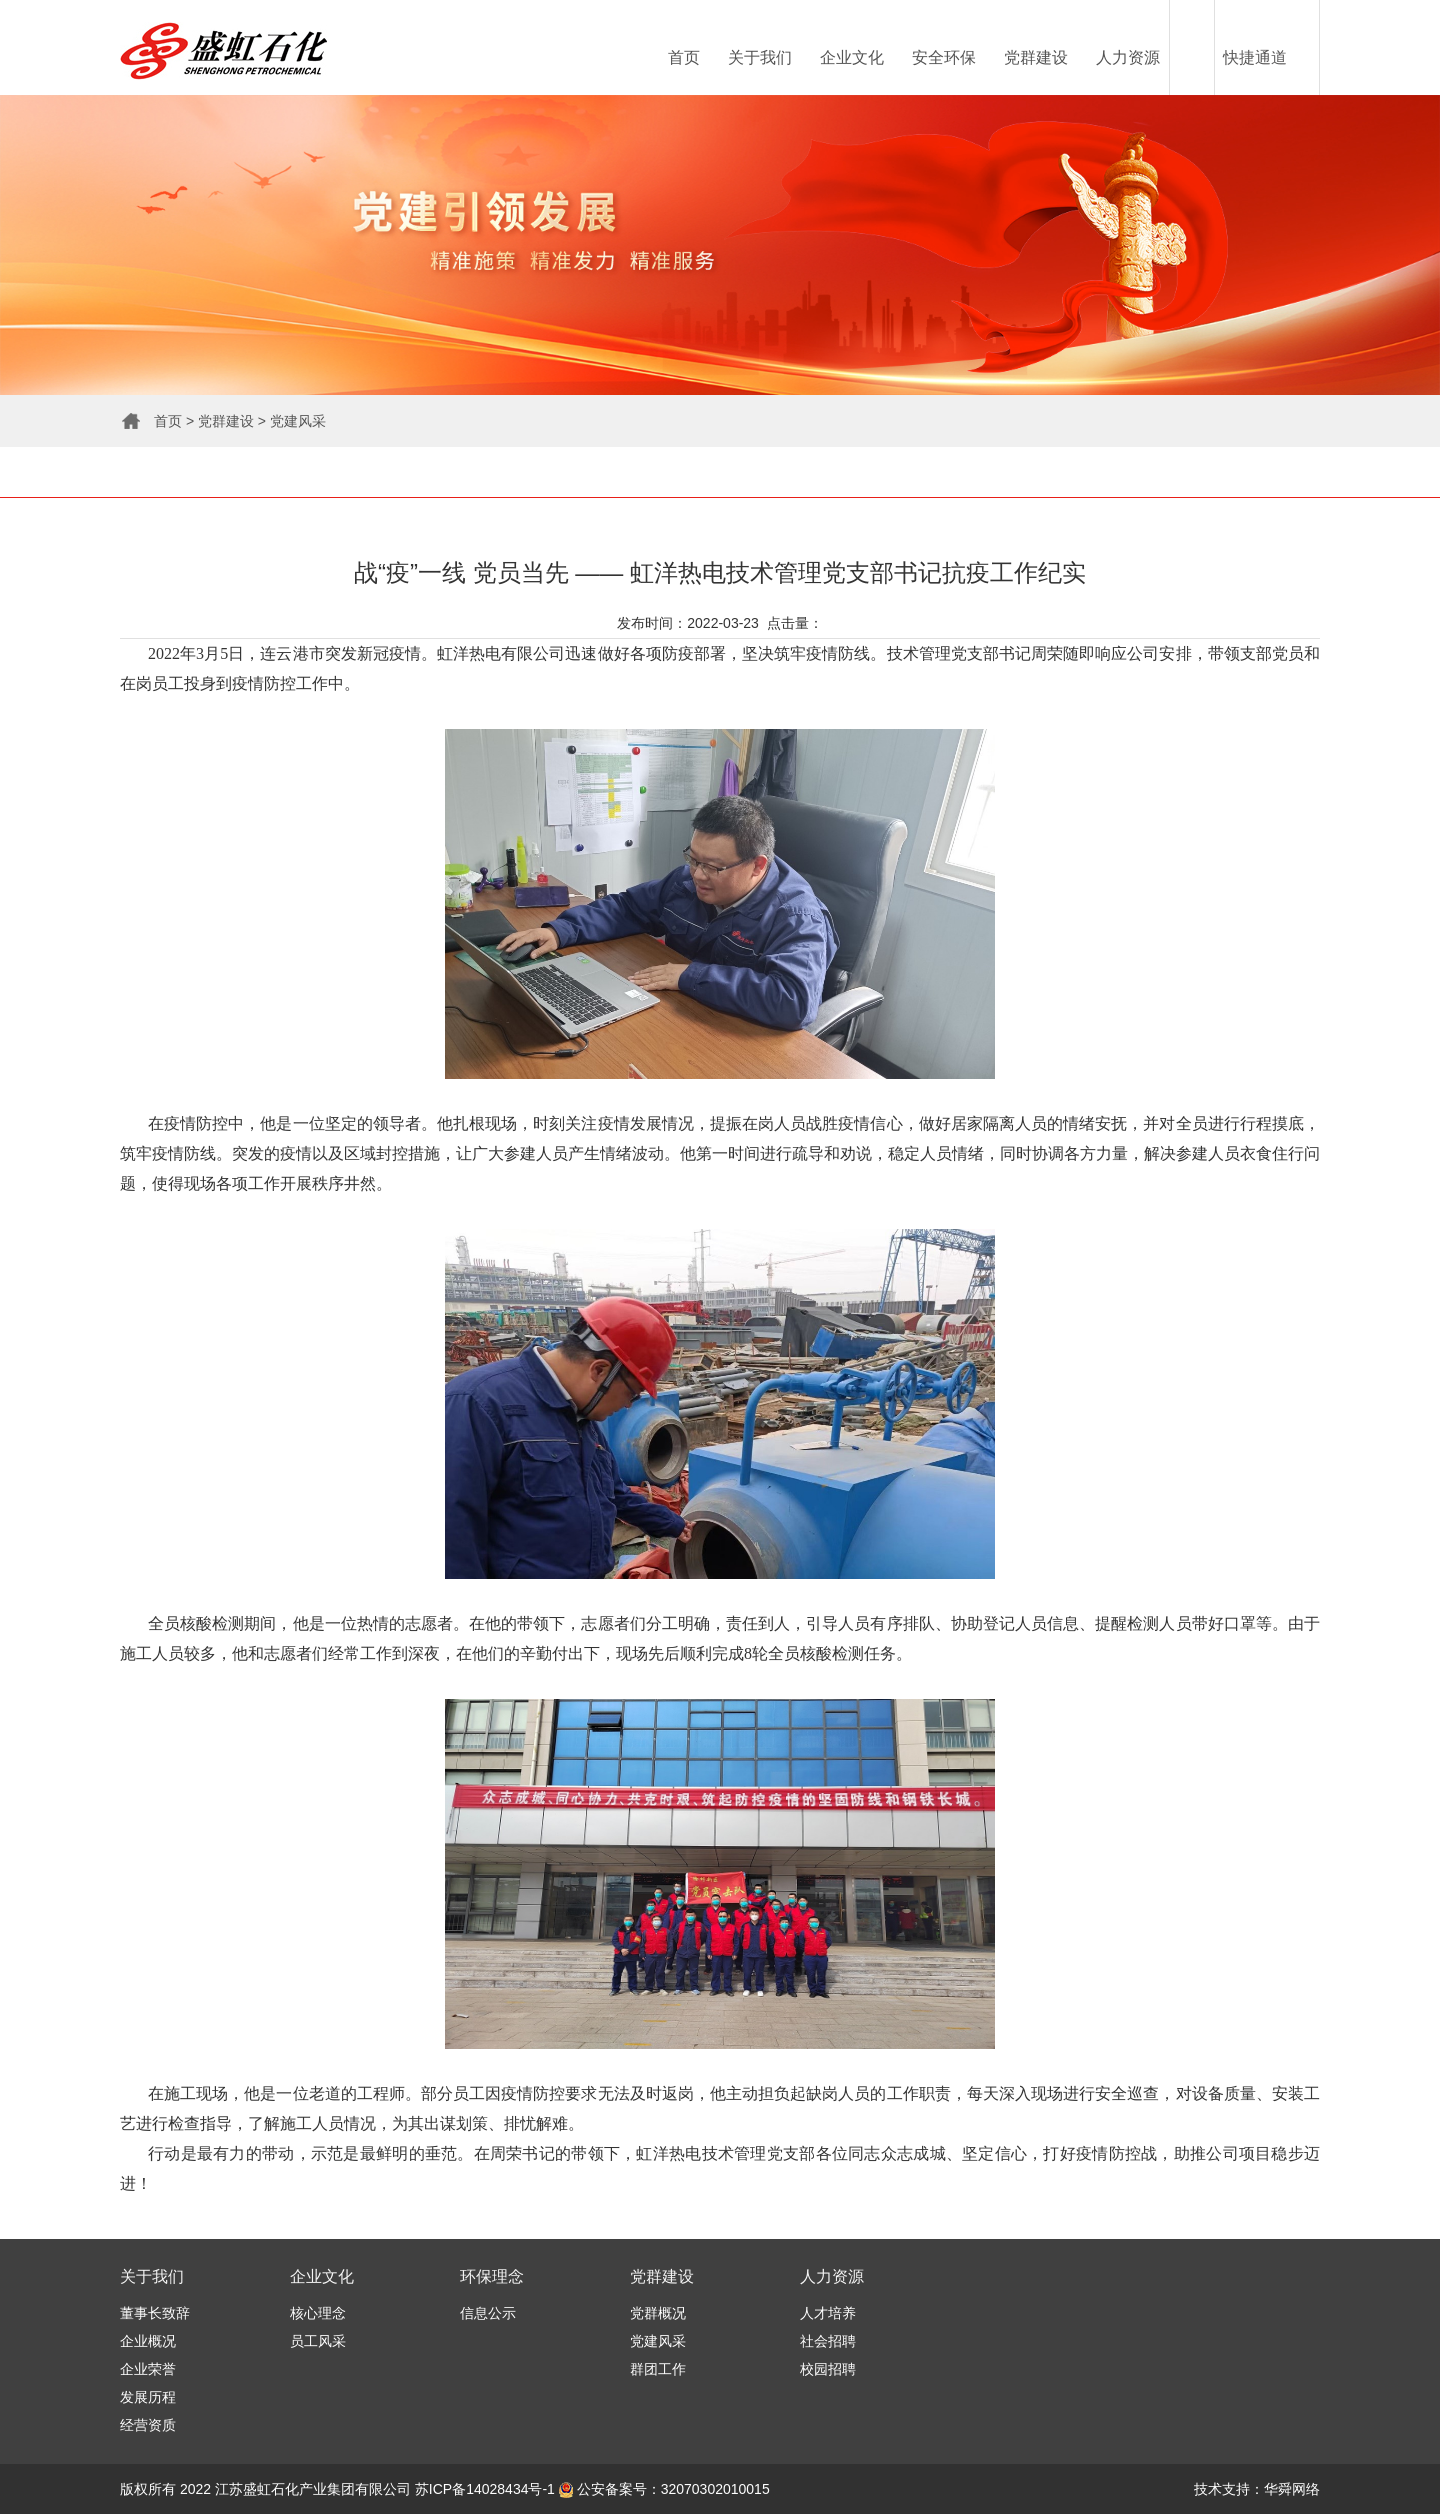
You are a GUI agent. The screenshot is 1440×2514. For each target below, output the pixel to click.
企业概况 (148, 2341)
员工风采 (318, 2341)
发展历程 (148, 2397)
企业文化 (852, 57)
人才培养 (828, 2313)
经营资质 (148, 2425)
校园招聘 (828, 2369)
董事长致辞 (155, 2313)
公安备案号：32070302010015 (664, 2489)
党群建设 (1036, 57)
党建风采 (298, 421)
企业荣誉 (148, 2369)
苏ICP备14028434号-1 (485, 2489)
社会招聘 (828, 2341)
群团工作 (658, 2369)
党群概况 (658, 2313)
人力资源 (1128, 57)
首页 (684, 57)
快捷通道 (1255, 57)
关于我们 (760, 57)
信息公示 (488, 2313)
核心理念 (318, 2313)
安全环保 (944, 57)
